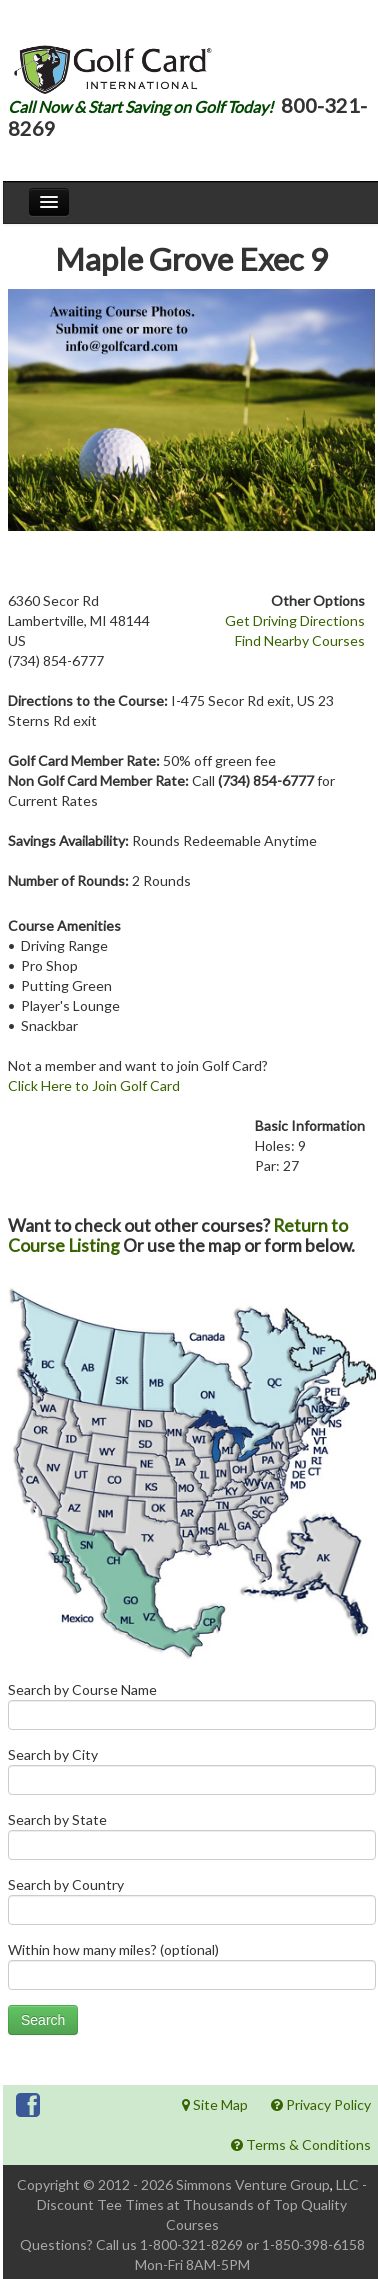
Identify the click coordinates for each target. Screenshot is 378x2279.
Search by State (192, 1840)
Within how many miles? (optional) (192, 1970)
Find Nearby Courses (300, 640)
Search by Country (192, 1905)
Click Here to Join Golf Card (94, 1085)
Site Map (215, 2104)
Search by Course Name (192, 1710)
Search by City (192, 1775)
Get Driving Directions (295, 620)
